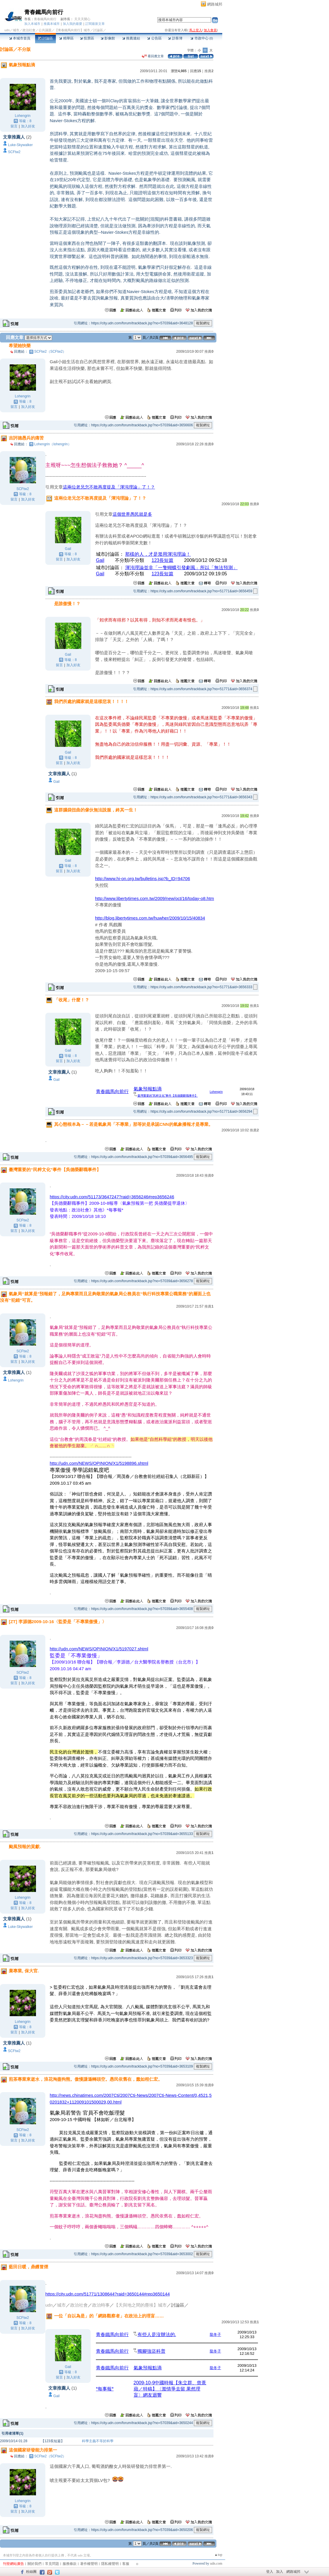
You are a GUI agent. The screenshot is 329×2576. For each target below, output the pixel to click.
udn (7, 30)
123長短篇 (162, 560)
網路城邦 (214, 4)
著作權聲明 (89, 2564)
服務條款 (70, 2564)
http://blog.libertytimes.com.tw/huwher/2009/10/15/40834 (150, 917)
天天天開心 (82, 19)
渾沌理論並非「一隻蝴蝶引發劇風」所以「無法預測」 (181, 567)
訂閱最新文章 (95, 23)
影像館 (108, 38)
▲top (218, 2555)
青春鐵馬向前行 (43, 12)
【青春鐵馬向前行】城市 (72, 30)
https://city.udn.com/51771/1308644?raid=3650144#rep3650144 (107, 2293)
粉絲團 (31, 2572)
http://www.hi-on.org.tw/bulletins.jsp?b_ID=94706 (142, 878)
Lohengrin (22, 116)
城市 (16, 30)
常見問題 (52, 2564)
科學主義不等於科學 (97, 2441)
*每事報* (104, 2388)
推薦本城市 (52, 23)
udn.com (216, 2563)
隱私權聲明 (110, 2564)
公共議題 (45, 30)
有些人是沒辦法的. (156, 2334)
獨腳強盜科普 (151, 2351)
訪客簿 (175, 38)
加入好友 (28, 126)
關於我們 (34, 2564)
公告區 (154, 38)
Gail (100, 560)
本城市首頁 (19, 38)
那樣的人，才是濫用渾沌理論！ (158, 554)
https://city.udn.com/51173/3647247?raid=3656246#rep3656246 (112, 1196)
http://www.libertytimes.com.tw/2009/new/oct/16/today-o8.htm (154, 898)
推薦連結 (131, 38)
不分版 (24, 49)
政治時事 (101, 2305)
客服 (125, 2564)
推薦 (208, 71)
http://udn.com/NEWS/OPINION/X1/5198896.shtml (99, 1463)
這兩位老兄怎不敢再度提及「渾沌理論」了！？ (109, 486)
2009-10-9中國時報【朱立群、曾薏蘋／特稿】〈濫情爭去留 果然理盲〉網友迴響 (170, 2388)
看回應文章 (153, 56)
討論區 (45, 38)
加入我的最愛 (72, 23)
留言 (14, 126)
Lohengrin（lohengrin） (52, 444)
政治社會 (29, 30)
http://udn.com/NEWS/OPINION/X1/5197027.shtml (99, 1648)
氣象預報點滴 (148, 1088)
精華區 (66, 38)
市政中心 (201, 38)
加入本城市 (32, 23)
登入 (269, 2572)
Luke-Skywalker (20, 145)
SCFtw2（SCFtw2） (50, 351)
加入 (279, 2572)
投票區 (87, 38)
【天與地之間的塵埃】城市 (140, 2305)
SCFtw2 (14, 152)
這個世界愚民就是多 (132, 514)
